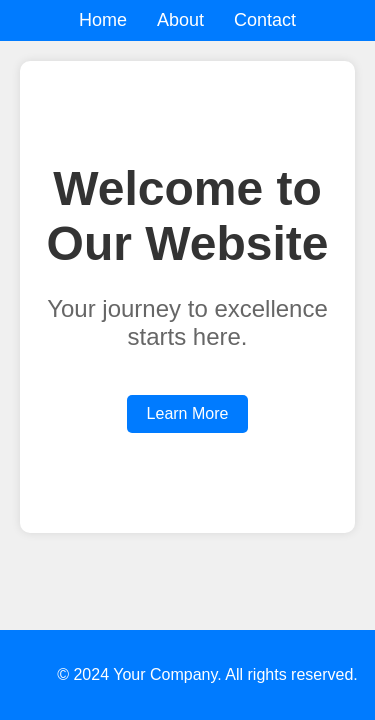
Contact (265, 20)
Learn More (188, 413)
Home (103, 20)
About (180, 20)
